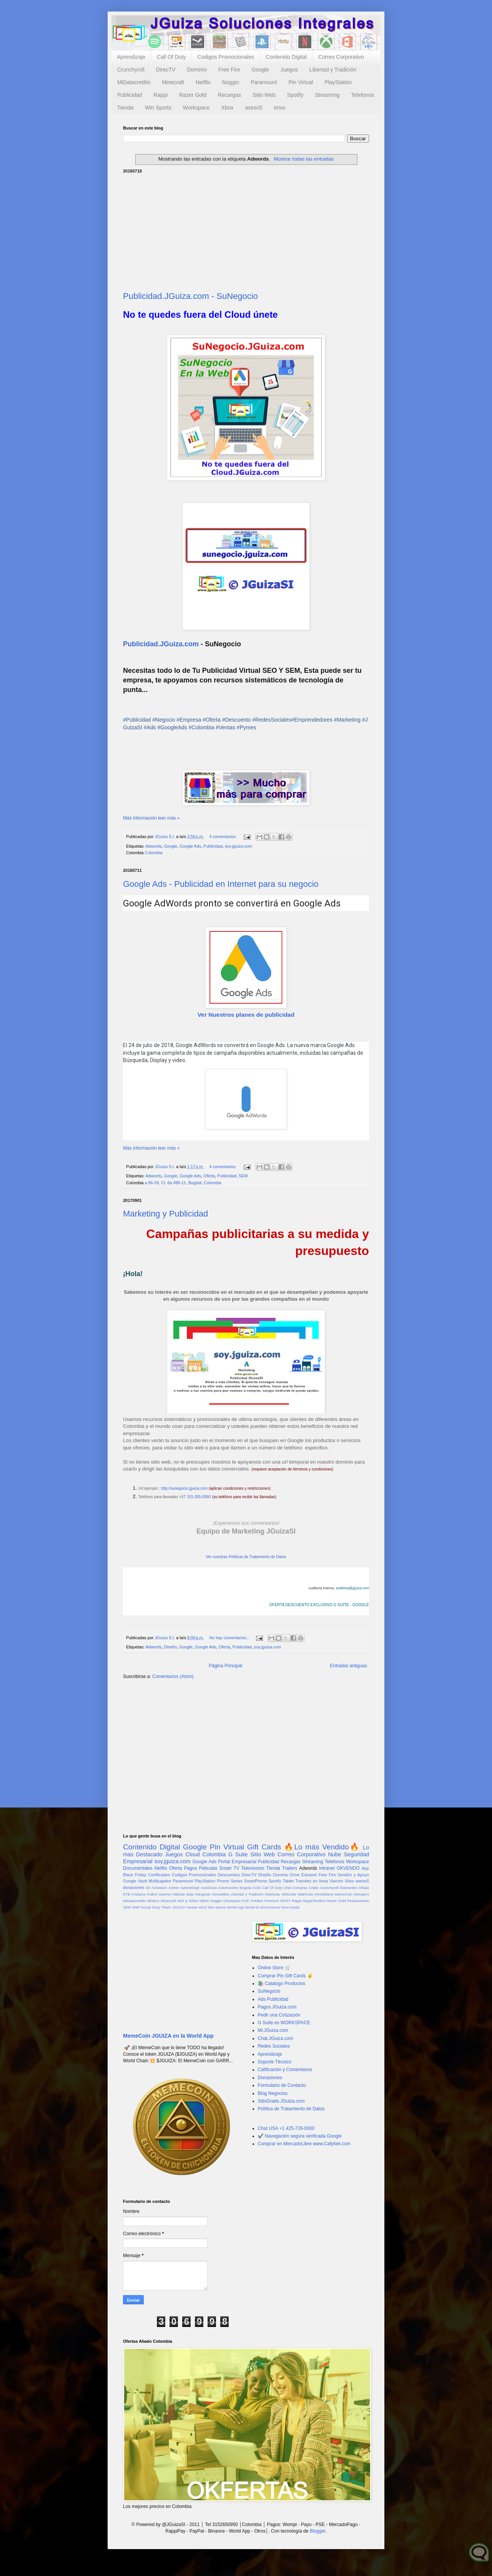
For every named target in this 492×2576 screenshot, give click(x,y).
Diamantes (348, 1888)
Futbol (152, 1894)
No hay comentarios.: (229, 1637)
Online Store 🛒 (274, 1967)
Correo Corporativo (341, 57)
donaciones (133, 1887)
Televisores (252, 1868)
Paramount (264, 82)
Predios (257, 1901)
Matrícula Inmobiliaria (315, 1894)
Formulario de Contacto (282, 2085)
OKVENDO (348, 1868)
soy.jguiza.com (238, 846)
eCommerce (270, 1907)
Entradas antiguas (348, 1665)
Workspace (196, 108)
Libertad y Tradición (332, 69)
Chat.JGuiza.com (275, 2038)
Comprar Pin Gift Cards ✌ (285, 1975)
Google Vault (135, 1881)
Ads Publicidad (273, 1999)
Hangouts (203, 1894)
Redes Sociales (274, 2046)
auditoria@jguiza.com (352, 1588)
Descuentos (229, 1874)
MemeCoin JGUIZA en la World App (168, 2036)
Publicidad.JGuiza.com (161, 644)
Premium (271, 1901)
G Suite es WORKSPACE (284, 2022)
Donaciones (270, 2077)
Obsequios (232, 1901)
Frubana (138, 1894)
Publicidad (129, 95)
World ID (252, 1907)
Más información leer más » (151, 818)
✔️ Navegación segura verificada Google (300, 2136)
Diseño (170, 1647)
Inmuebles (220, 1894)
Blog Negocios (273, 2093)
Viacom (336, 1881)
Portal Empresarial (237, 1861)
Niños (204, 1901)
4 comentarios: (223, 836)
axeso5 (253, 108)
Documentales (138, 1868)
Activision (159, 1888)
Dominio (196, 69)
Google (260, 69)
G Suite (238, 1854)
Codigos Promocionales (225, 57)
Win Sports (158, 108)
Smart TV (229, 1868)
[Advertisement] (246, 231)
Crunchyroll (131, 69)
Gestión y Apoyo (353, 1874)
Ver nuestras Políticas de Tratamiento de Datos (246, 1557)
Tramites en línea (311, 1881)
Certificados (159, 1874)
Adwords (153, 846)
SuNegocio (269, 1991)
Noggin (230, 82)
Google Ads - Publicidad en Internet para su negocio (221, 884)
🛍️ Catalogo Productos (282, 1983)
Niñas (193, 1901)
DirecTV (166, 69)
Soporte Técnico (274, 2062)
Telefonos (362, 95)
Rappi (161, 95)
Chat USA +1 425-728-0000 (286, 2128)
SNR (136, 1907)
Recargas (229, 95)
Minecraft (173, 82)
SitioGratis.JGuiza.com (281, 2101)
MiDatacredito (133, 82)
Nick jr (182, 1901)
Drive (294, 1874)
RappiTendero (314, 1901)
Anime (173, 1888)
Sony (156, 1907)
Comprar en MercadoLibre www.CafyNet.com (304, 2143)
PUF (245, 1901)
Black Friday (134, 1874)
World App (235, 1907)
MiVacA (153, 1901)
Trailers (290, 1868)
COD (257, 1888)
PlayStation (338, 82)
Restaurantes (358, 1901)
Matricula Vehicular (280, 1894)
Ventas (192, 1907)
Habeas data (182, 1894)
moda (294, 1907)
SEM (243, 1175)
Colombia (154, 852)
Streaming (327, 95)
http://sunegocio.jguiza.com (184, 1488)
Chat (287, 1888)
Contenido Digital (286, 57)
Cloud (192, 1854)
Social (146, 1907)
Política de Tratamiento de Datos (291, 2108)
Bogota (245, 1888)
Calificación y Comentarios (285, 2069)
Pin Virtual (301, 82)
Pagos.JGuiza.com (277, 2007)
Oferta (209, 1175)
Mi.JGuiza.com (273, 2030)
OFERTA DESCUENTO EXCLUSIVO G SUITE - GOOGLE (319, 1605)
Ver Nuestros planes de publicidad (246, 1014)
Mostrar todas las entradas (304, 159)
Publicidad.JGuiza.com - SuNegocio (190, 296)
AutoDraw (209, 1888)
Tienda (125, 108)
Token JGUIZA (173, 1907)
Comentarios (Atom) (172, 1676)
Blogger (318, 2531)
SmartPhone (255, 1881)
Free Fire (229, 69)
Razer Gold (192, 95)
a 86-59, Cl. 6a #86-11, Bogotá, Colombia (183, 1182)
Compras (300, 1888)
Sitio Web (264, 95)
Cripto (314, 1888)
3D (148, 1888)
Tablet (288, 1881)
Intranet (327, 1868)
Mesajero (361, 1894)
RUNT (285, 1901)
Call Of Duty (171, 57)
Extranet (309, 1874)
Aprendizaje (131, 57)
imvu (280, 108)
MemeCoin (343, 1894)
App (365, 1868)
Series (237, 1881)
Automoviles (228, 1888)
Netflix (203, 82)
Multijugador (159, 1881)
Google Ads (190, 846)
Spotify (295, 95)
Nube (334, 1854)
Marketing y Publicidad (165, 1213)
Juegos (289, 69)
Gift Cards (264, 1847)
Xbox (227, 108)
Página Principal (225, 1665)
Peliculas (208, 1868)
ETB (126, 1894)
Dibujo (364, 1888)
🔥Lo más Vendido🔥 (322, 1847)
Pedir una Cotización (279, 2015)
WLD (203, 1907)
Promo (223, 1881)
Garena (164, 1894)
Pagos (190, 1868)
